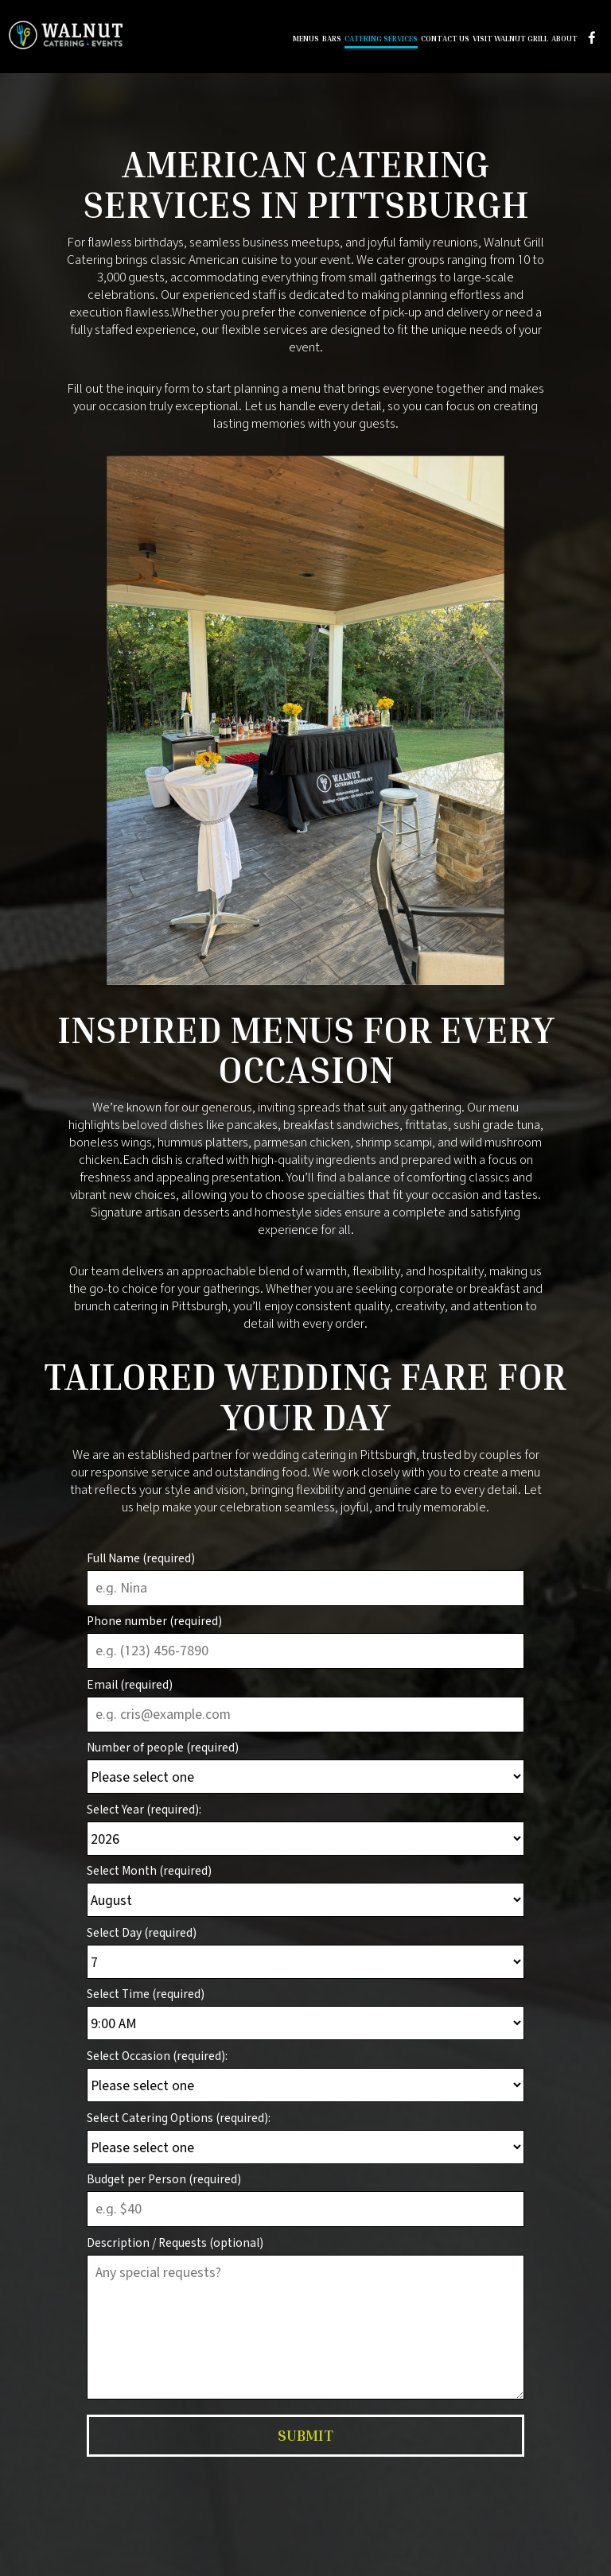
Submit (305, 2435)
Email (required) (130, 1684)
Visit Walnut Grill (509, 40)
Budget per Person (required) (164, 2179)
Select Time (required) (145, 1993)
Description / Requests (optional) (175, 2242)
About (563, 40)
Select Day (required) (142, 1932)
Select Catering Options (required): (178, 2117)
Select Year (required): (144, 1809)
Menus (304, 40)
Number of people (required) (163, 1747)
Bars (330, 40)
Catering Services (379, 40)
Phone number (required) (154, 1620)
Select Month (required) (149, 1870)
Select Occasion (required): (157, 2055)
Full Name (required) (141, 1558)
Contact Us (443, 40)
